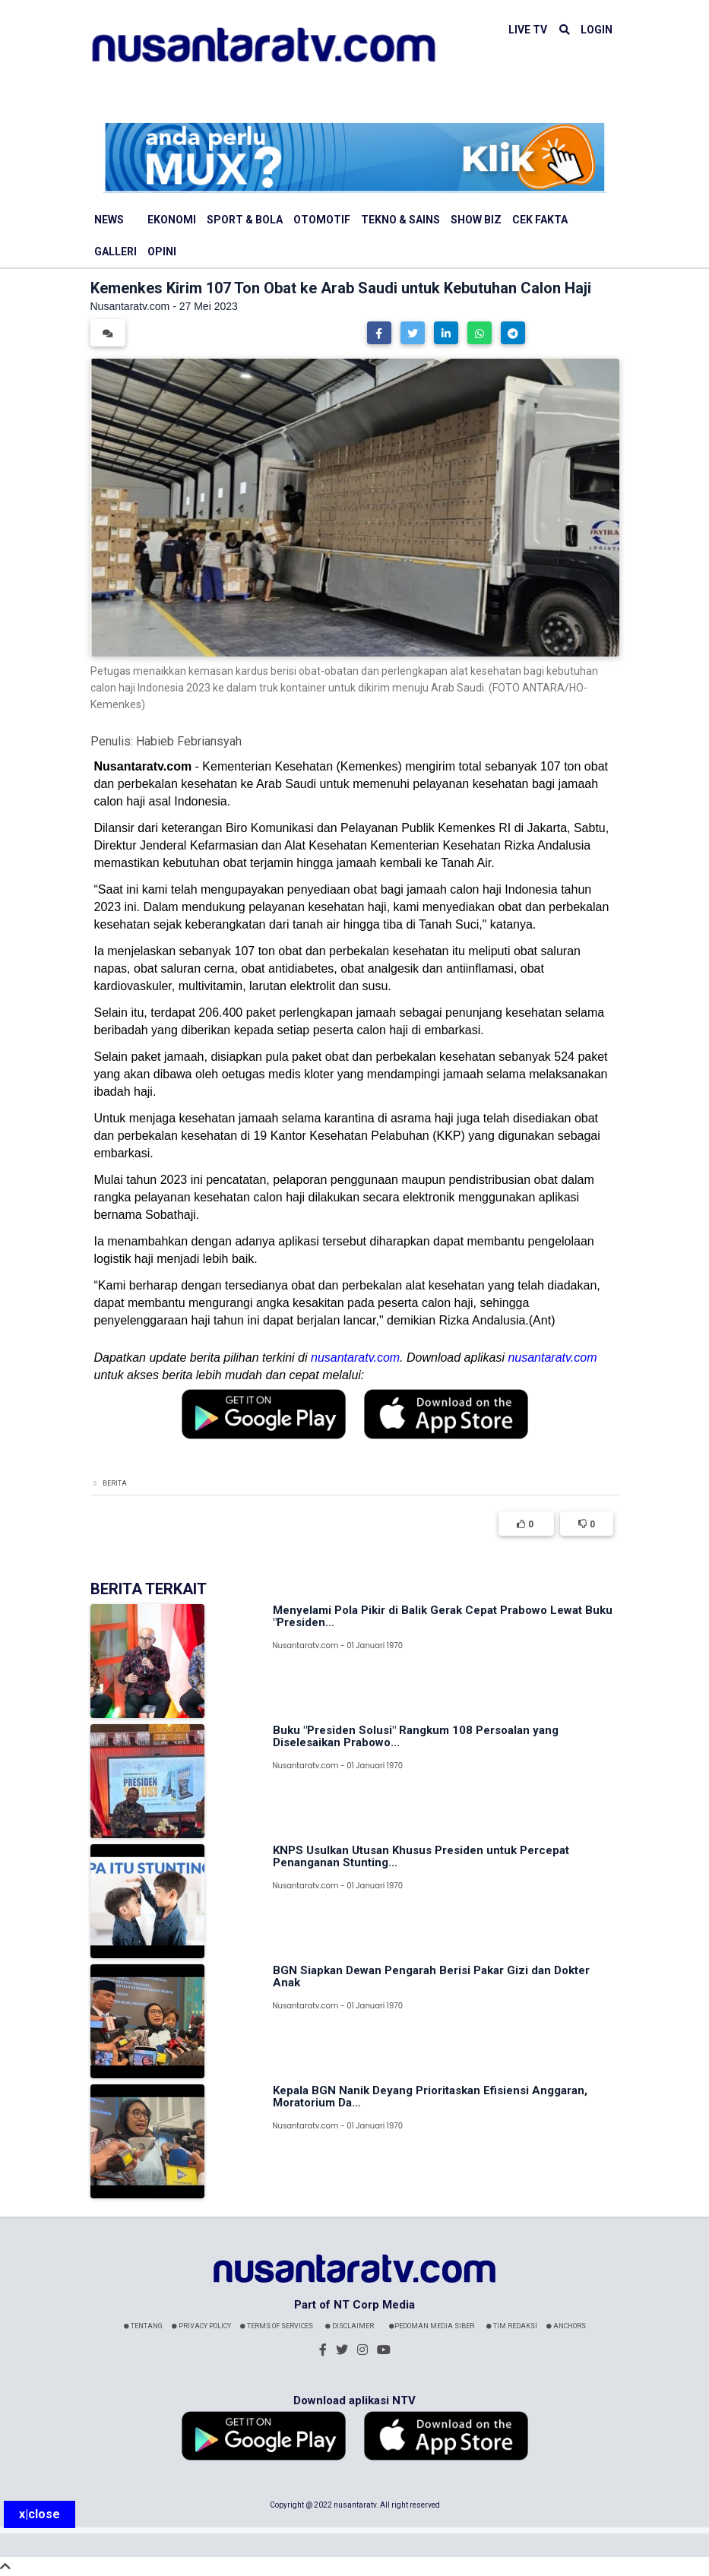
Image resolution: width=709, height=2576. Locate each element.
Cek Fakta (540, 220)
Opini (161, 251)
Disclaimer (349, 2326)
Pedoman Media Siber (431, 2326)
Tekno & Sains (400, 220)
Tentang (143, 2326)
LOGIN (596, 30)
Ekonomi (171, 220)
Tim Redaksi (511, 2326)
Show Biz (476, 220)
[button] (379, 332)
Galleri (115, 251)
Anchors (566, 2326)
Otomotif (321, 220)
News (109, 220)
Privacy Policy (201, 2326)
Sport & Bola (245, 220)
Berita (115, 1483)
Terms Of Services (276, 2326)
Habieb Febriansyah (189, 741)
